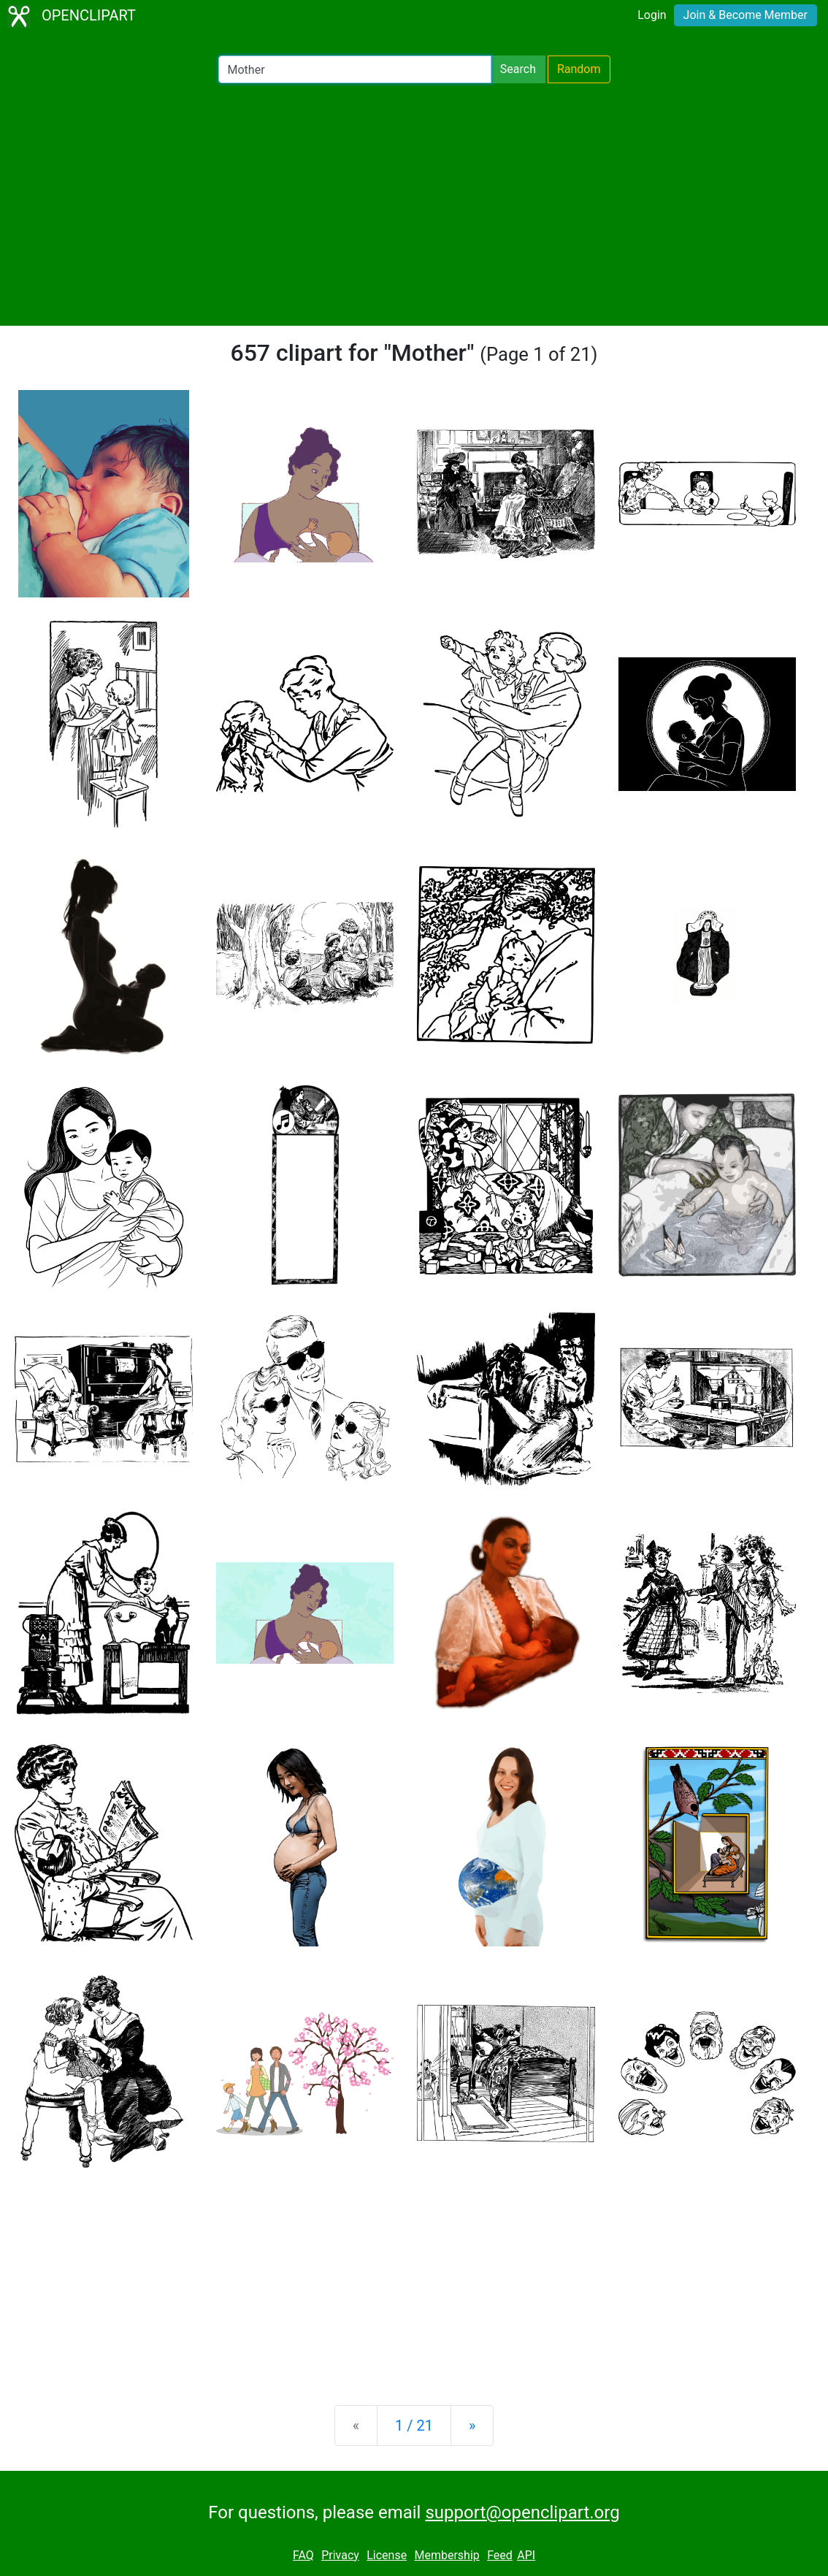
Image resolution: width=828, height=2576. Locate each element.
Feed (500, 2555)
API (526, 2555)
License (387, 2555)
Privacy (340, 2555)
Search (518, 69)
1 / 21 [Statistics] (414, 2425)
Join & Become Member (745, 15)
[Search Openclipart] (354, 69)
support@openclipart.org (522, 2512)
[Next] (472, 2425)
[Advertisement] (414, 204)
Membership (446, 2555)
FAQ (303, 2555)
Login (651, 15)
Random (579, 69)
